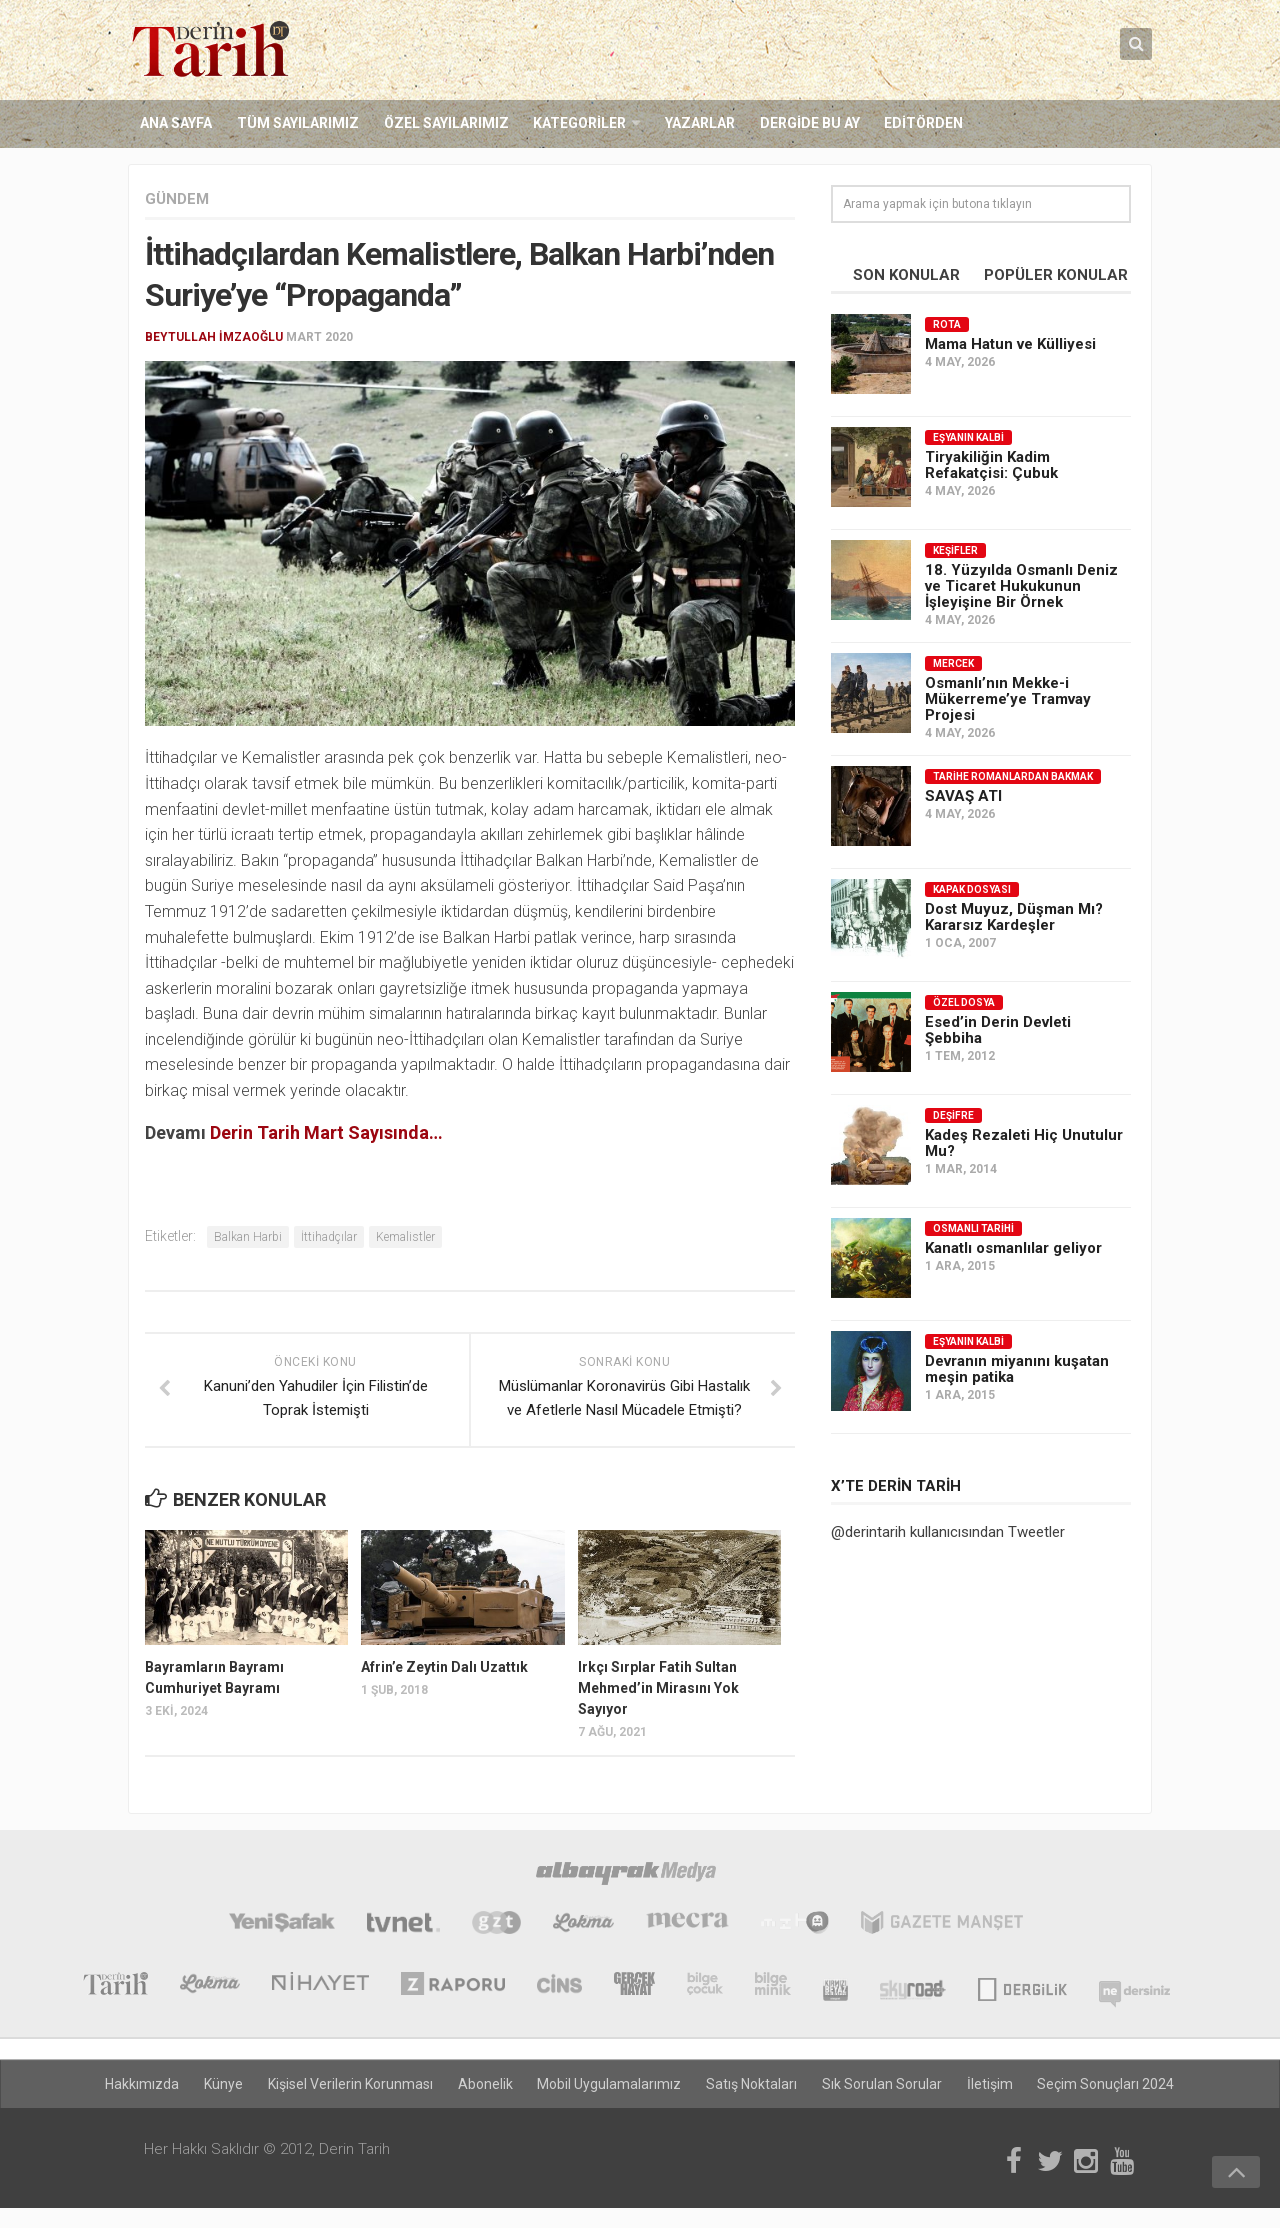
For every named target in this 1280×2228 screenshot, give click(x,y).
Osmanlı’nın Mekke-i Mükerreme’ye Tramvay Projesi (1008, 699)
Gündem (177, 199)
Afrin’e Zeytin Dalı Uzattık (444, 1668)
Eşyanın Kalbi (968, 437)
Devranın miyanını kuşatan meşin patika (1017, 1369)
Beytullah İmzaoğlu (214, 337)
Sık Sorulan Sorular (881, 2080)
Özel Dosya (964, 1002)
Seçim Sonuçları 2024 (1103, 2080)
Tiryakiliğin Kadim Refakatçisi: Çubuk (991, 465)
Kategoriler (577, 124)
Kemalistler (405, 1238)
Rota (947, 324)
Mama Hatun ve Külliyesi (1010, 344)
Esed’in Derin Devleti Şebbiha (998, 1030)
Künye (226, 2080)
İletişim (988, 2080)
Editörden (919, 124)
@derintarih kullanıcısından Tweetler (948, 1532)
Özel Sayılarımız (444, 124)
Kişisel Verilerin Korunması (352, 2080)
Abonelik (486, 2080)
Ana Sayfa (176, 124)
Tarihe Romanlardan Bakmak (1013, 776)
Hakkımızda (146, 2080)
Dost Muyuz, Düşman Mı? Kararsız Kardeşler (1014, 917)
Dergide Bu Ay (806, 124)
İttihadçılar (329, 1238)
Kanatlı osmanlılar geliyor (1013, 1248)
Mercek (953, 663)
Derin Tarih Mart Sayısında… (326, 1132)
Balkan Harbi (248, 1238)
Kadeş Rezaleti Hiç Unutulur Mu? (1024, 1143)
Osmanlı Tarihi (973, 1228)
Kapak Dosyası (972, 889)
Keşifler (955, 550)
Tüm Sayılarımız (297, 124)
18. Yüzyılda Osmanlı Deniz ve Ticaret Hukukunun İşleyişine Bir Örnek (1021, 586)
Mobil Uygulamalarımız (610, 2080)
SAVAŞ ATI (963, 796)
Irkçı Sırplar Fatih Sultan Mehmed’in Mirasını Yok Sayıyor (658, 1689)
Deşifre (953, 1115)
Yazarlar (697, 124)
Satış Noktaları (751, 2080)
